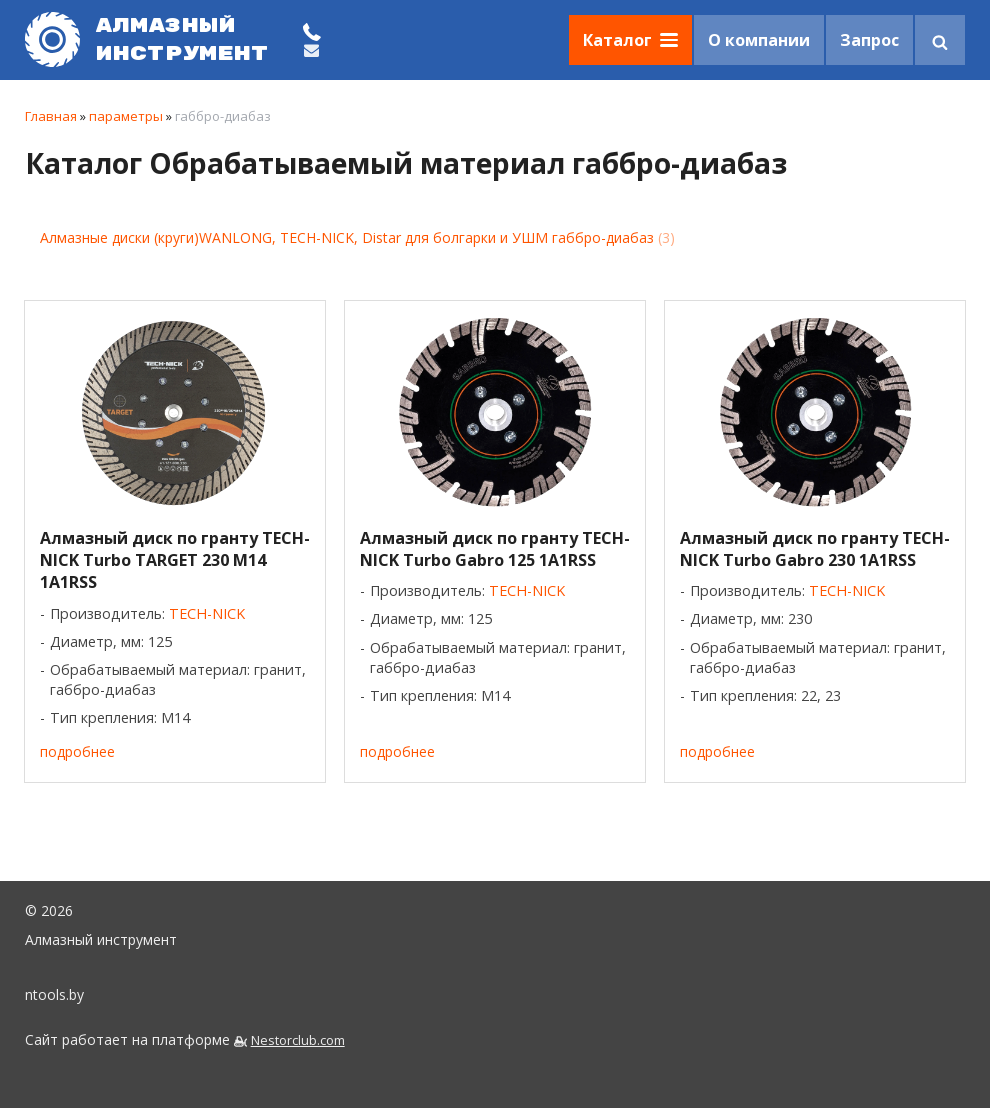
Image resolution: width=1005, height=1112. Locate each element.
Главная (51, 116)
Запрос (869, 40)
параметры (126, 116)
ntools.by (54, 994)
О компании (759, 40)
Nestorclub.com (298, 1040)
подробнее (77, 751)
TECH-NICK (207, 613)
